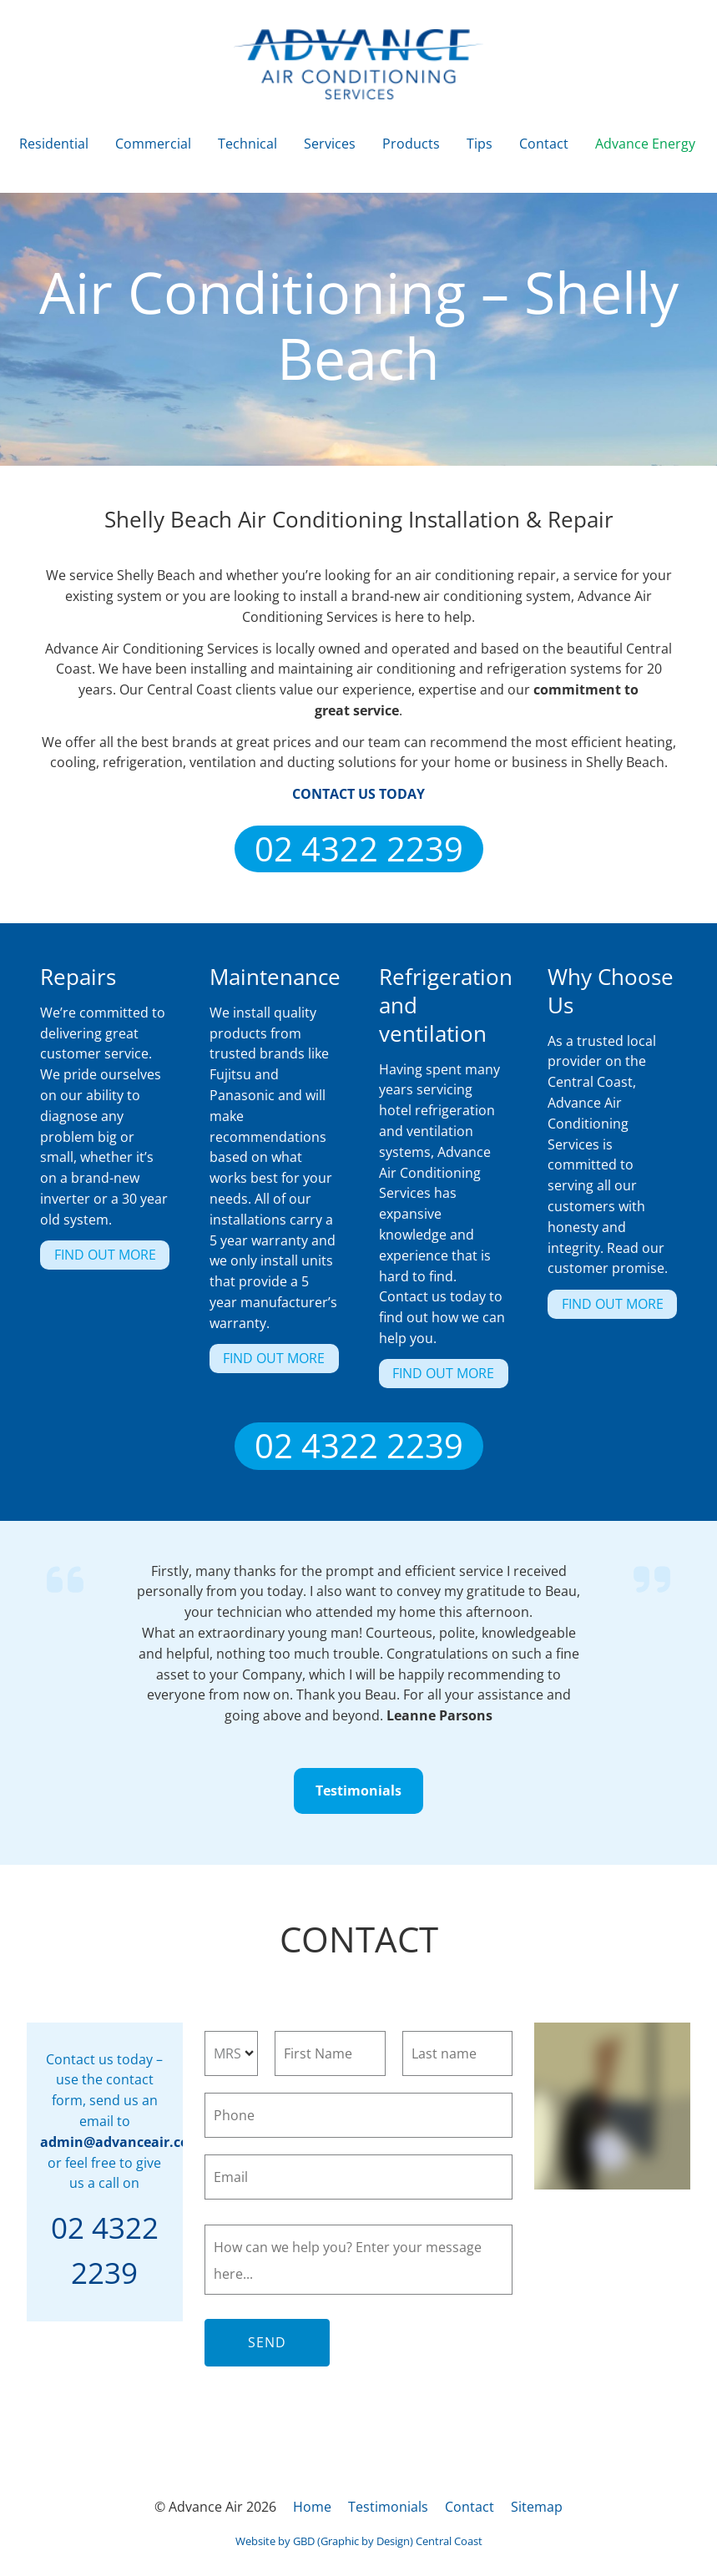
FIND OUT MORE (91, 1250)
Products (411, 143)
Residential (53, 143)
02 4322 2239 (359, 842)
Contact (543, 143)
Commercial (153, 143)
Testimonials (359, 1778)
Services (330, 143)
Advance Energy (645, 143)
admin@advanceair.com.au (132, 2142)
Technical (247, 143)
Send (267, 2342)
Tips (479, 143)
